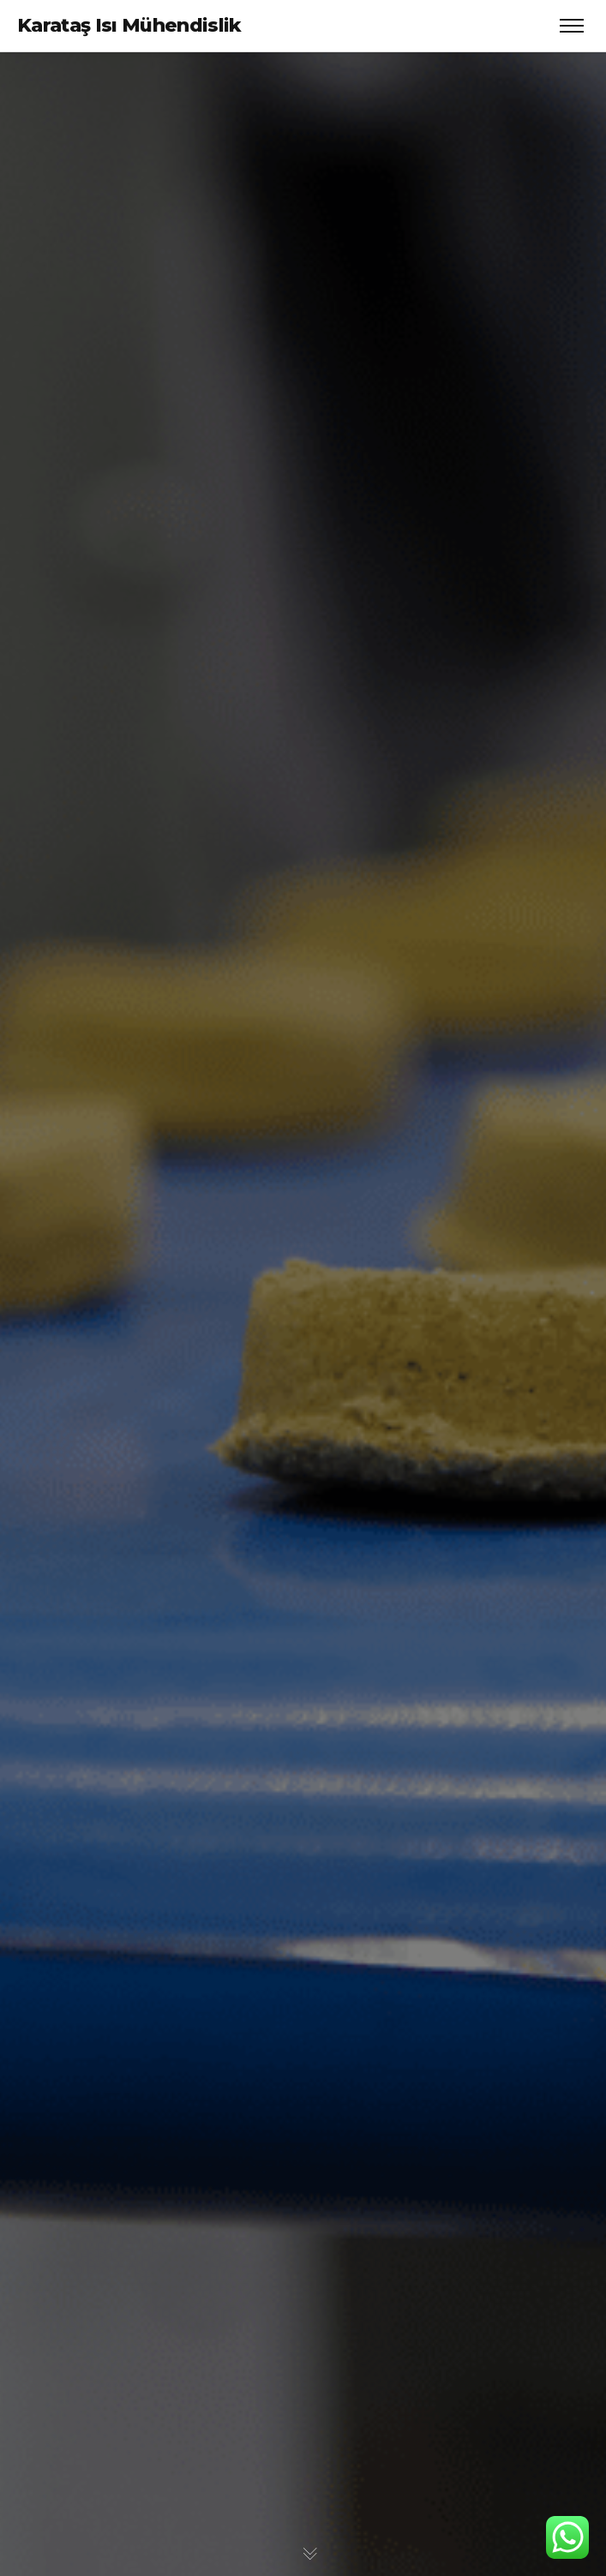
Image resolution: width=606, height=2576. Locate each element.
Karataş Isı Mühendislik (129, 25)
